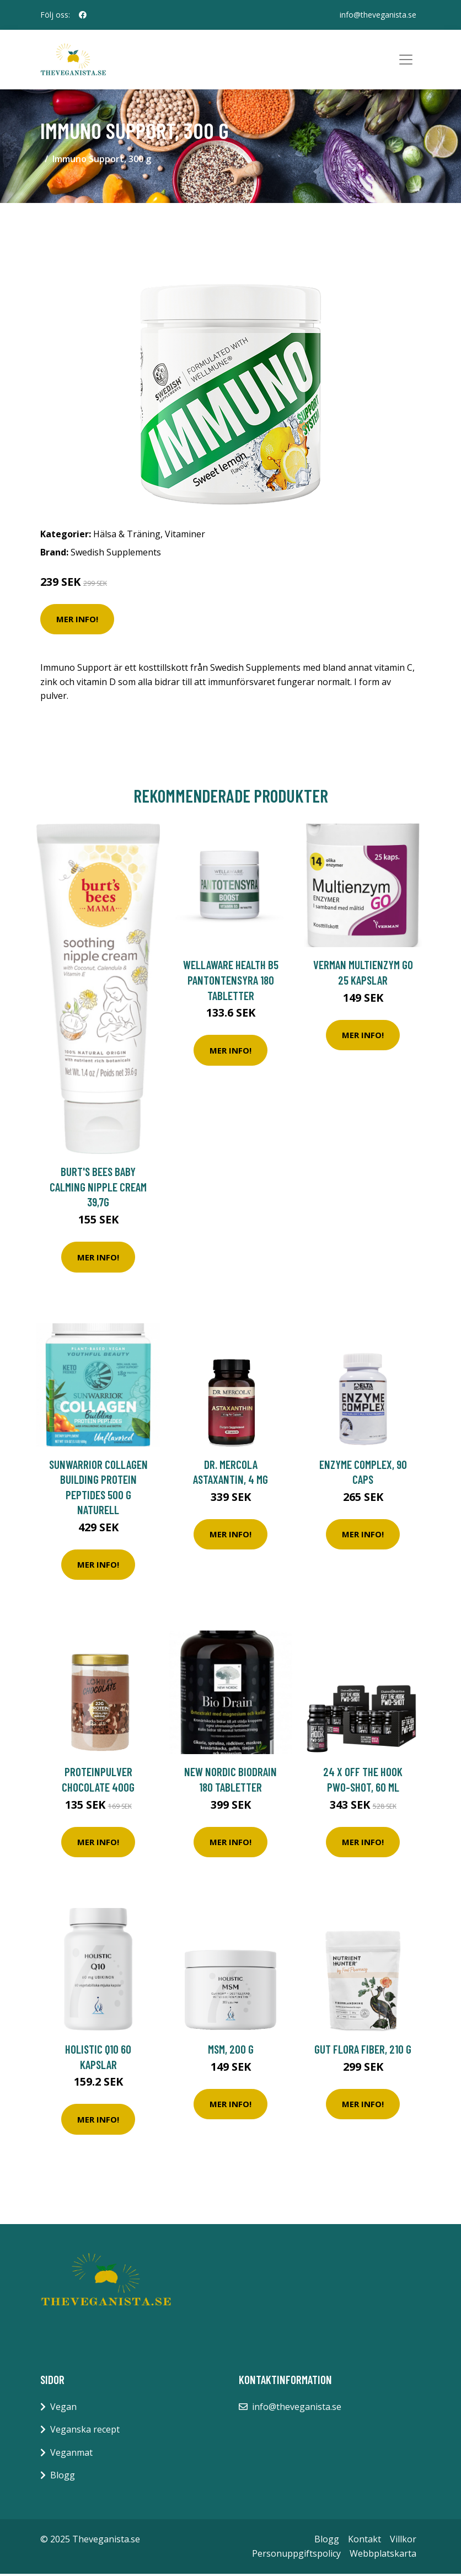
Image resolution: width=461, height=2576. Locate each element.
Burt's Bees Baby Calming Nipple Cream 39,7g (98, 1189)
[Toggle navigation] (406, 60)
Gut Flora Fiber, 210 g (362, 2050)
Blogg (62, 2477)
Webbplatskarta (383, 2555)
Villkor (403, 2541)
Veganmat (71, 2454)
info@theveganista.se (378, 14)
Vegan (63, 2408)
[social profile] (82, 14)
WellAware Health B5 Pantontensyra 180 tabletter (230, 982)
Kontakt (364, 2541)
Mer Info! (77, 621)
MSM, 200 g (231, 2050)
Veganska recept (85, 2431)
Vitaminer (185, 536)
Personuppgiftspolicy (296, 2555)
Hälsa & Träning (126, 536)
